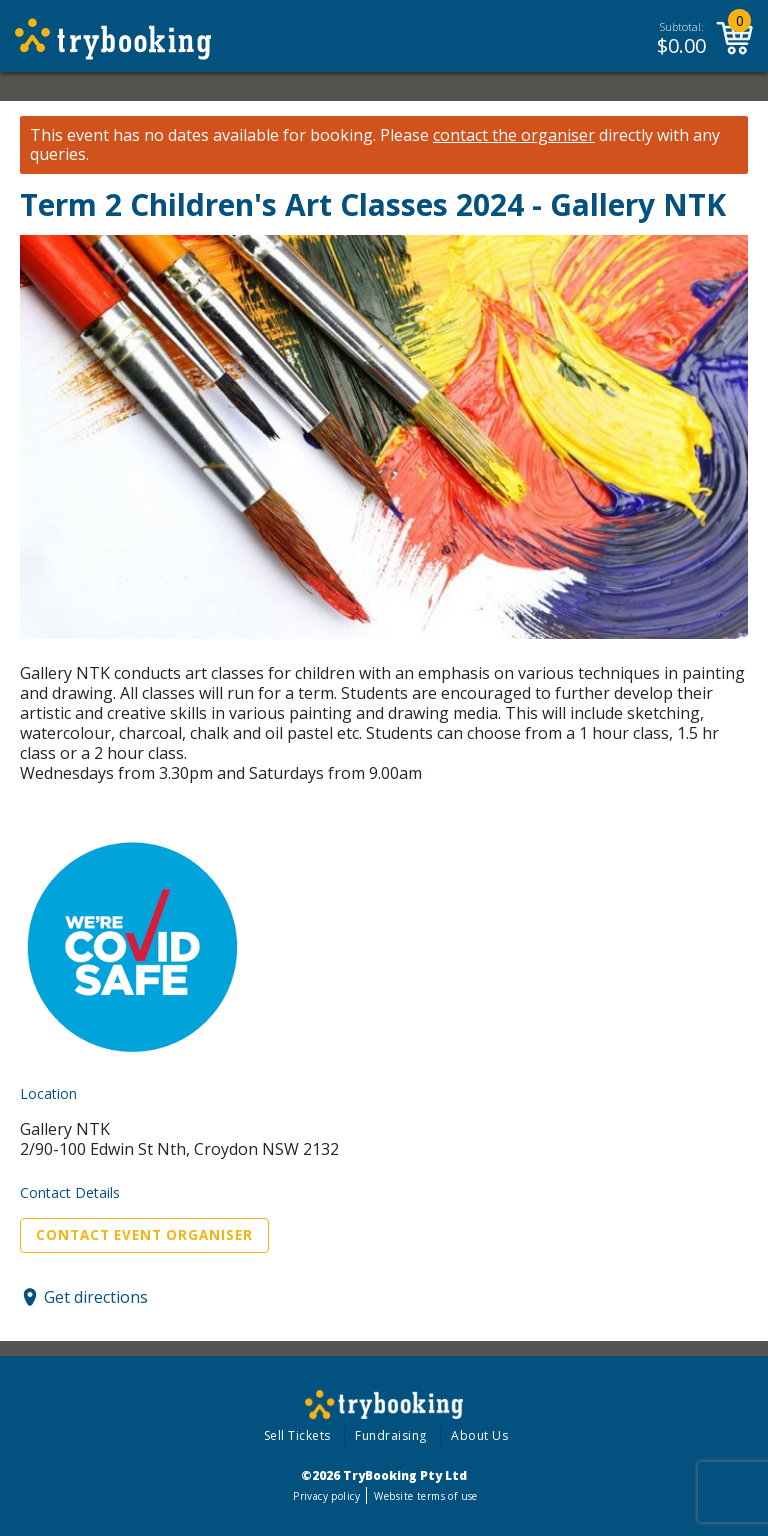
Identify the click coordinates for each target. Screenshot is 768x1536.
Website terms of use (425, 1496)
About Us (479, 1435)
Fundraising (391, 1435)
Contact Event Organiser (144, 1235)
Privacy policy (326, 1496)
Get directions (96, 1297)
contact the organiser (514, 135)
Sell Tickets (297, 1435)
